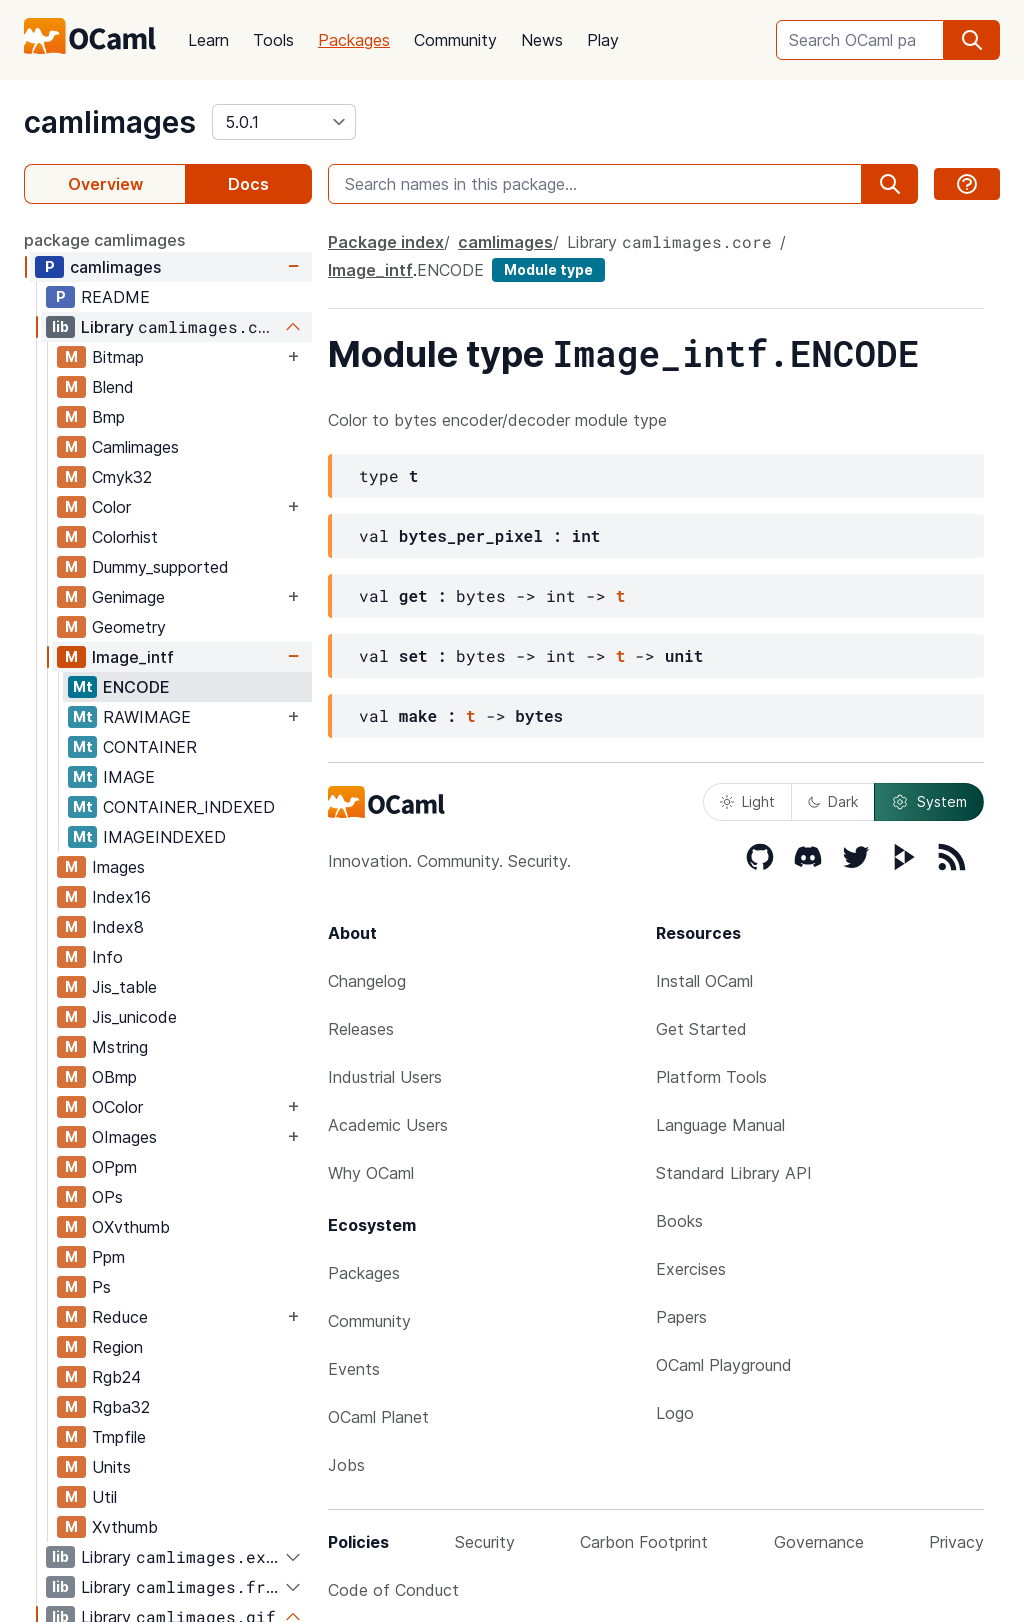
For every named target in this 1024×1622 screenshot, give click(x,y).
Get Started (701, 1029)
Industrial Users (385, 1077)
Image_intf (133, 657)
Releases (361, 1029)
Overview (105, 184)
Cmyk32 (122, 477)
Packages (354, 40)
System (929, 802)
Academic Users (388, 1125)
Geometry (129, 627)
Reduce (120, 1317)
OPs (107, 1197)
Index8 (118, 927)
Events (354, 1369)
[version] (284, 122)
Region (117, 1347)
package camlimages (104, 240)
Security (485, 1542)
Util (104, 1497)
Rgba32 (121, 1407)
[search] (972, 40)
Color (111, 507)
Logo (675, 1413)
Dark (833, 801)
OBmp (114, 1077)
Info (107, 957)
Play (603, 40)
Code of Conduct (393, 1590)
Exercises (691, 1269)
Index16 (121, 897)
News (542, 40)
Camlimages (135, 447)
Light (747, 801)
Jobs (346, 1465)
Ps (101, 1287)
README (115, 297)
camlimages (110, 122)
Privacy (956, 1542)
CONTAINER (150, 747)
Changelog (367, 981)
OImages (124, 1137)
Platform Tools (711, 1077)
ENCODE (136, 687)
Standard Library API (734, 1173)
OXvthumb (131, 1227)
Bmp (108, 417)
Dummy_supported (160, 567)
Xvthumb (125, 1527)
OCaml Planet (378, 1417)
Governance (819, 1542)
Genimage (128, 597)
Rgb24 (116, 1377)
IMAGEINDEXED (164, 837)
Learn (208, 40)
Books (679, 1221)
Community (455, 40)
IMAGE (129, 777)
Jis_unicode (134, 1017)
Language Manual (720, 1125)
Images (118, 867)
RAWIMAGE (147, 717)
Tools (273, 40)
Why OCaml (371, 1173)
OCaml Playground (724, 1365)
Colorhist (125, 537)
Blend (113, 387)
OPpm (114, 1167)
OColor (117, 1107)
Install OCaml (704, 981)
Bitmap (118, 357)
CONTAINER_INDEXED (189, 807)
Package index (386, 242)
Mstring (120, 1047)
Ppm (108, 1257)
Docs (248, 184)
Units (111, 1467)
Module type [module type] (548, 269)
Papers (681, 1317)
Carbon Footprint (644, 1542)
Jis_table (124, 987)
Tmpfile (119, 1437)
